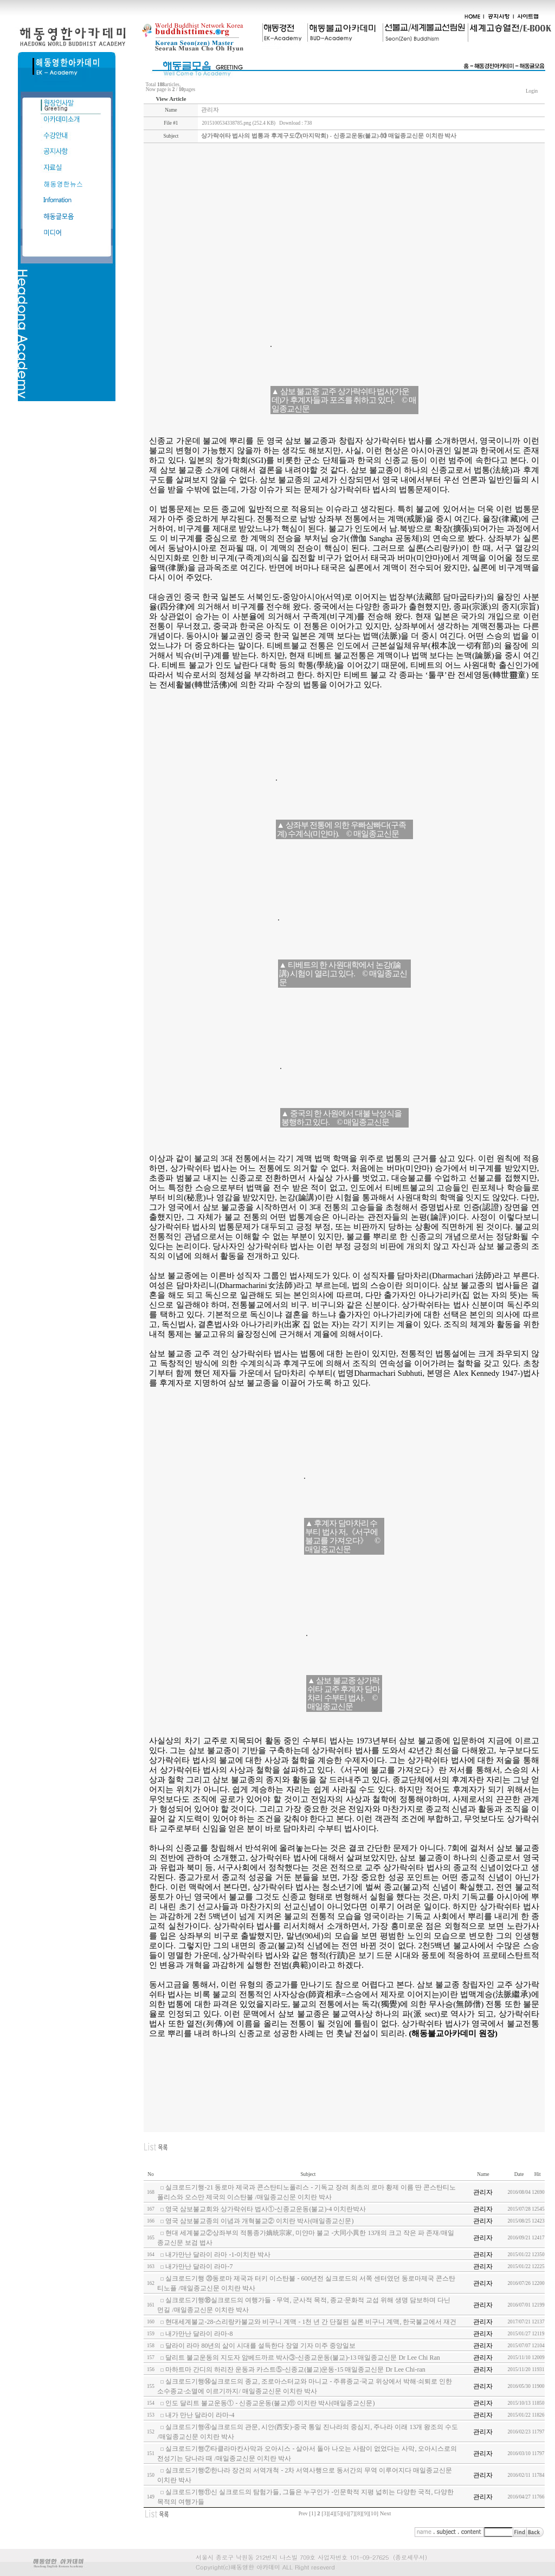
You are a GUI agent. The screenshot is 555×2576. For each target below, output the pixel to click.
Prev (303, 2513)
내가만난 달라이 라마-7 (199, 2266)
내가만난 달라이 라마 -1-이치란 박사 (217, 2254)
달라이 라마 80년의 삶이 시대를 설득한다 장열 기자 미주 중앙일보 (260, 2345)
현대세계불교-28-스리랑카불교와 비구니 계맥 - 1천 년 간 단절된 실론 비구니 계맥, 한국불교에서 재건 (310, 2322)
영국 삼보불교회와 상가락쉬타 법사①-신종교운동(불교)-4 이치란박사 (265, 2209)
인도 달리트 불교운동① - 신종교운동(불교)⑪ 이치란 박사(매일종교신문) (270, 2403)
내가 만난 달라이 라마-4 (199, 2415)
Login (532, 91)
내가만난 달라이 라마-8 (199, 2333)
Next (385, 2513)
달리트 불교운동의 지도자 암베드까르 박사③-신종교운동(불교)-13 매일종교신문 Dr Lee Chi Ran (302, 2357)
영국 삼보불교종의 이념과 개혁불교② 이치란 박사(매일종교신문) (259, 2221)
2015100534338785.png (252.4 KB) (238, 123)
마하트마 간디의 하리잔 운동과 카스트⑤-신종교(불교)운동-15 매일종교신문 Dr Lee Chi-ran (295, 2369)
